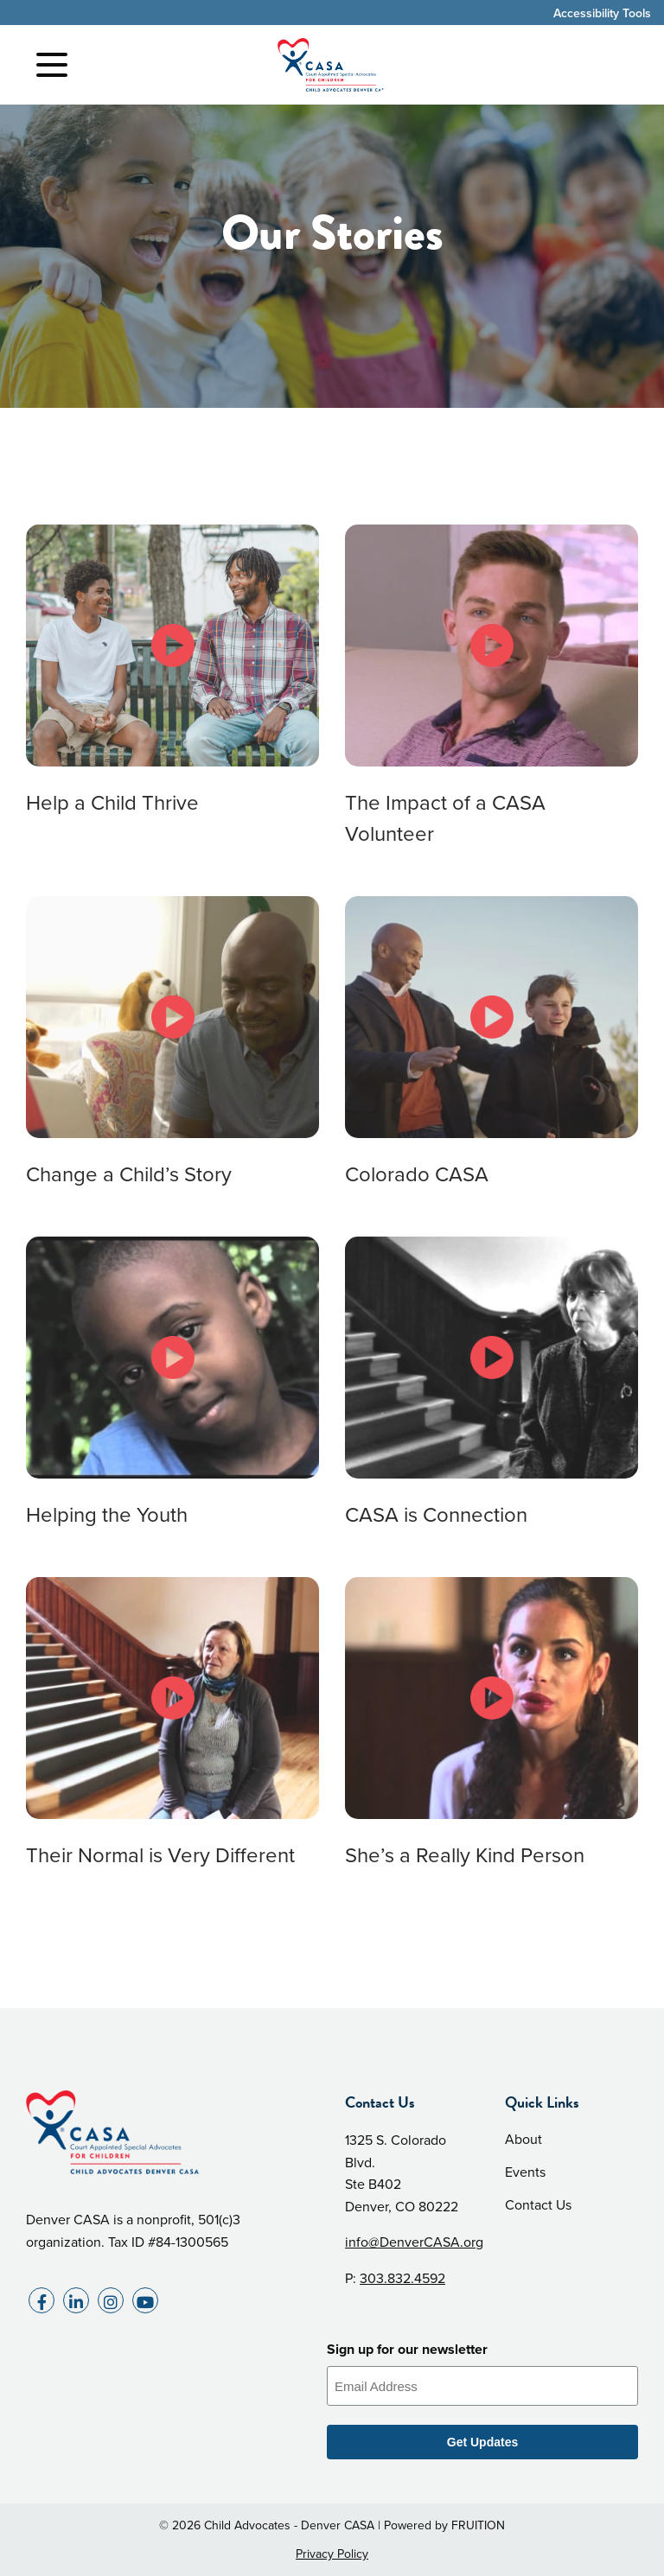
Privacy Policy (332, 2554)
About (523, 2139)
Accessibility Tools (602, 13)
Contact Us (538, 2205)
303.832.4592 (402, 2278)
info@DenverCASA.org (414, 2242)
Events (525, 2172)
